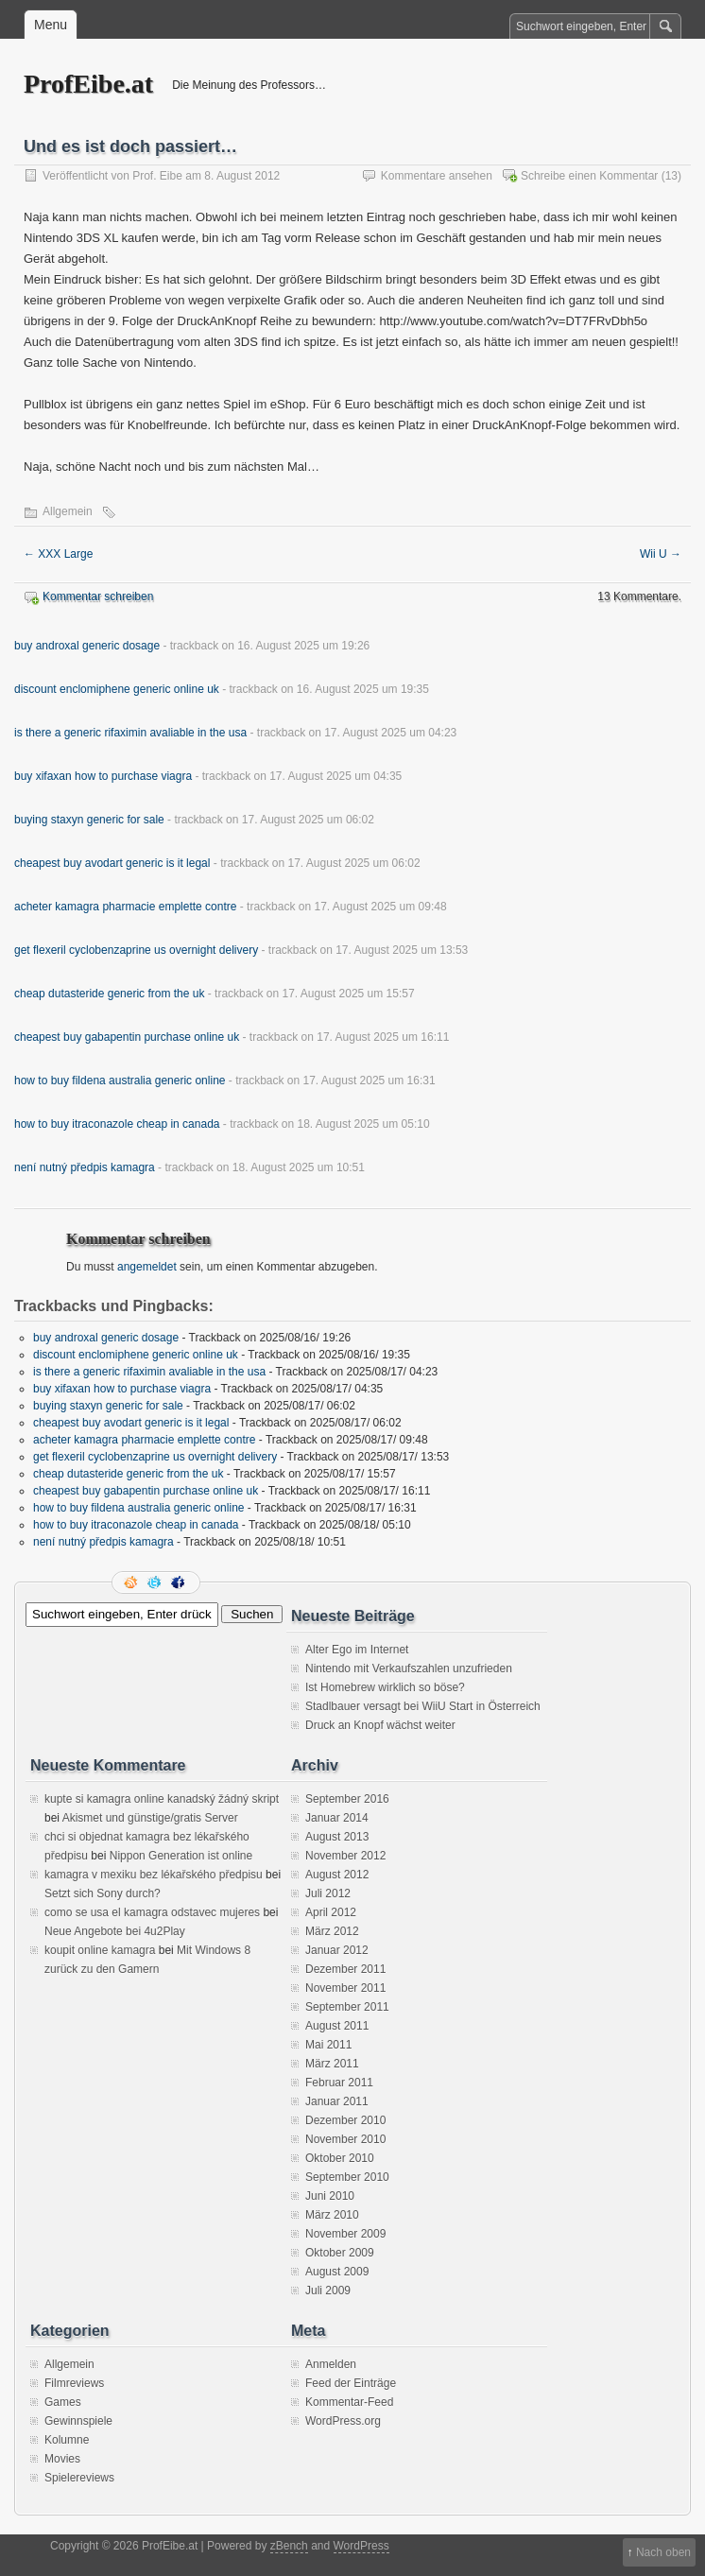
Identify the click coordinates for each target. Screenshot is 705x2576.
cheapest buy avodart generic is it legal (112, 863)
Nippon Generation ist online (181, 1855)
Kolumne (66, 2439)
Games (62, 2402)
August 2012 (337, 1874)
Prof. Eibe (157, 175)
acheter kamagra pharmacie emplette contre (125, 906)
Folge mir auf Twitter (155, 1582)
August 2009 (337, 2271)
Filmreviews (74, 2383)
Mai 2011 (328, 2044)
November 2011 (345, 1988)
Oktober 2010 (339, 2158)
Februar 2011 (339, 2082)
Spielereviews (79, 2477)
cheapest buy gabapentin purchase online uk (126, 1037)
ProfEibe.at (88, 83)
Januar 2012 (337, 1950)
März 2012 (332, 1931)
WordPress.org (343, 2421)
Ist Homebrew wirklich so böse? (385, 1687)
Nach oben (663, 2552)
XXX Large (58, 554)
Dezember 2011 (345, 1969)
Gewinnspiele (78, 2421)
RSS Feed (132, 1582)
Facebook (179, 1582)
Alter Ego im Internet (356, 1649)
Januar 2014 (337, 1817)
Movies (62, 2458)
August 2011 (337, 2025)
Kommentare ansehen (436, 175)
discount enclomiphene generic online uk (116, 689)
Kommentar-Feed (349, 2402)
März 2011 (332, 2063)
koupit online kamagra (99, 1950)
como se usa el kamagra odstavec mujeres (152, 1912)
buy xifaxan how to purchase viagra (103, 776)
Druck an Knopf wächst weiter (380, 1725)
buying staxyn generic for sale (89, 819)
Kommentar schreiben (98, 596)
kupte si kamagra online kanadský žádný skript (161, 1799)
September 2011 (347, 2007)
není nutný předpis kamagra (84, 1167)
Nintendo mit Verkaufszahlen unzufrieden (408, 1668)
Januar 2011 (337, 2101)
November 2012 (345, 1855)
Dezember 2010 (345, 2120)
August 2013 (337, 1836)
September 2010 (347, 2177)
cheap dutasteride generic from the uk (109, 993)
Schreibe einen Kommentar (589, 175)
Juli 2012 (328, 1893)
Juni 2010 (329, 2196)
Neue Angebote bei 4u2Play (114, 1931)
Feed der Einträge (350, 2383)
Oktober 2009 (339, 2252)
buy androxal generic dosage (87, 645)
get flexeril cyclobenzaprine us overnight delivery (136, 950)
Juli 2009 (328, 2290)
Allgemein (68, 511)
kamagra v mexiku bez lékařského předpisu (153, 1874)
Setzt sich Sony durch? (102, 1893)
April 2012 (330, 1912)
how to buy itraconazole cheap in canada (116, 1124)
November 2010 (345, 2139)
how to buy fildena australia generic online (119, 1080)
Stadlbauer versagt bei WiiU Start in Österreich (423, 1706)
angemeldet (147, 1266)
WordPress (361, 2545)
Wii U (660, 554)
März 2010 (332, 2215)
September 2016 (347, 1799)
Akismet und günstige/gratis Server (150, 1817)
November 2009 (345, 2233)
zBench (289, 2545)
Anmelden (330, 2364)
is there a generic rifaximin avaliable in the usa (130, 732)
